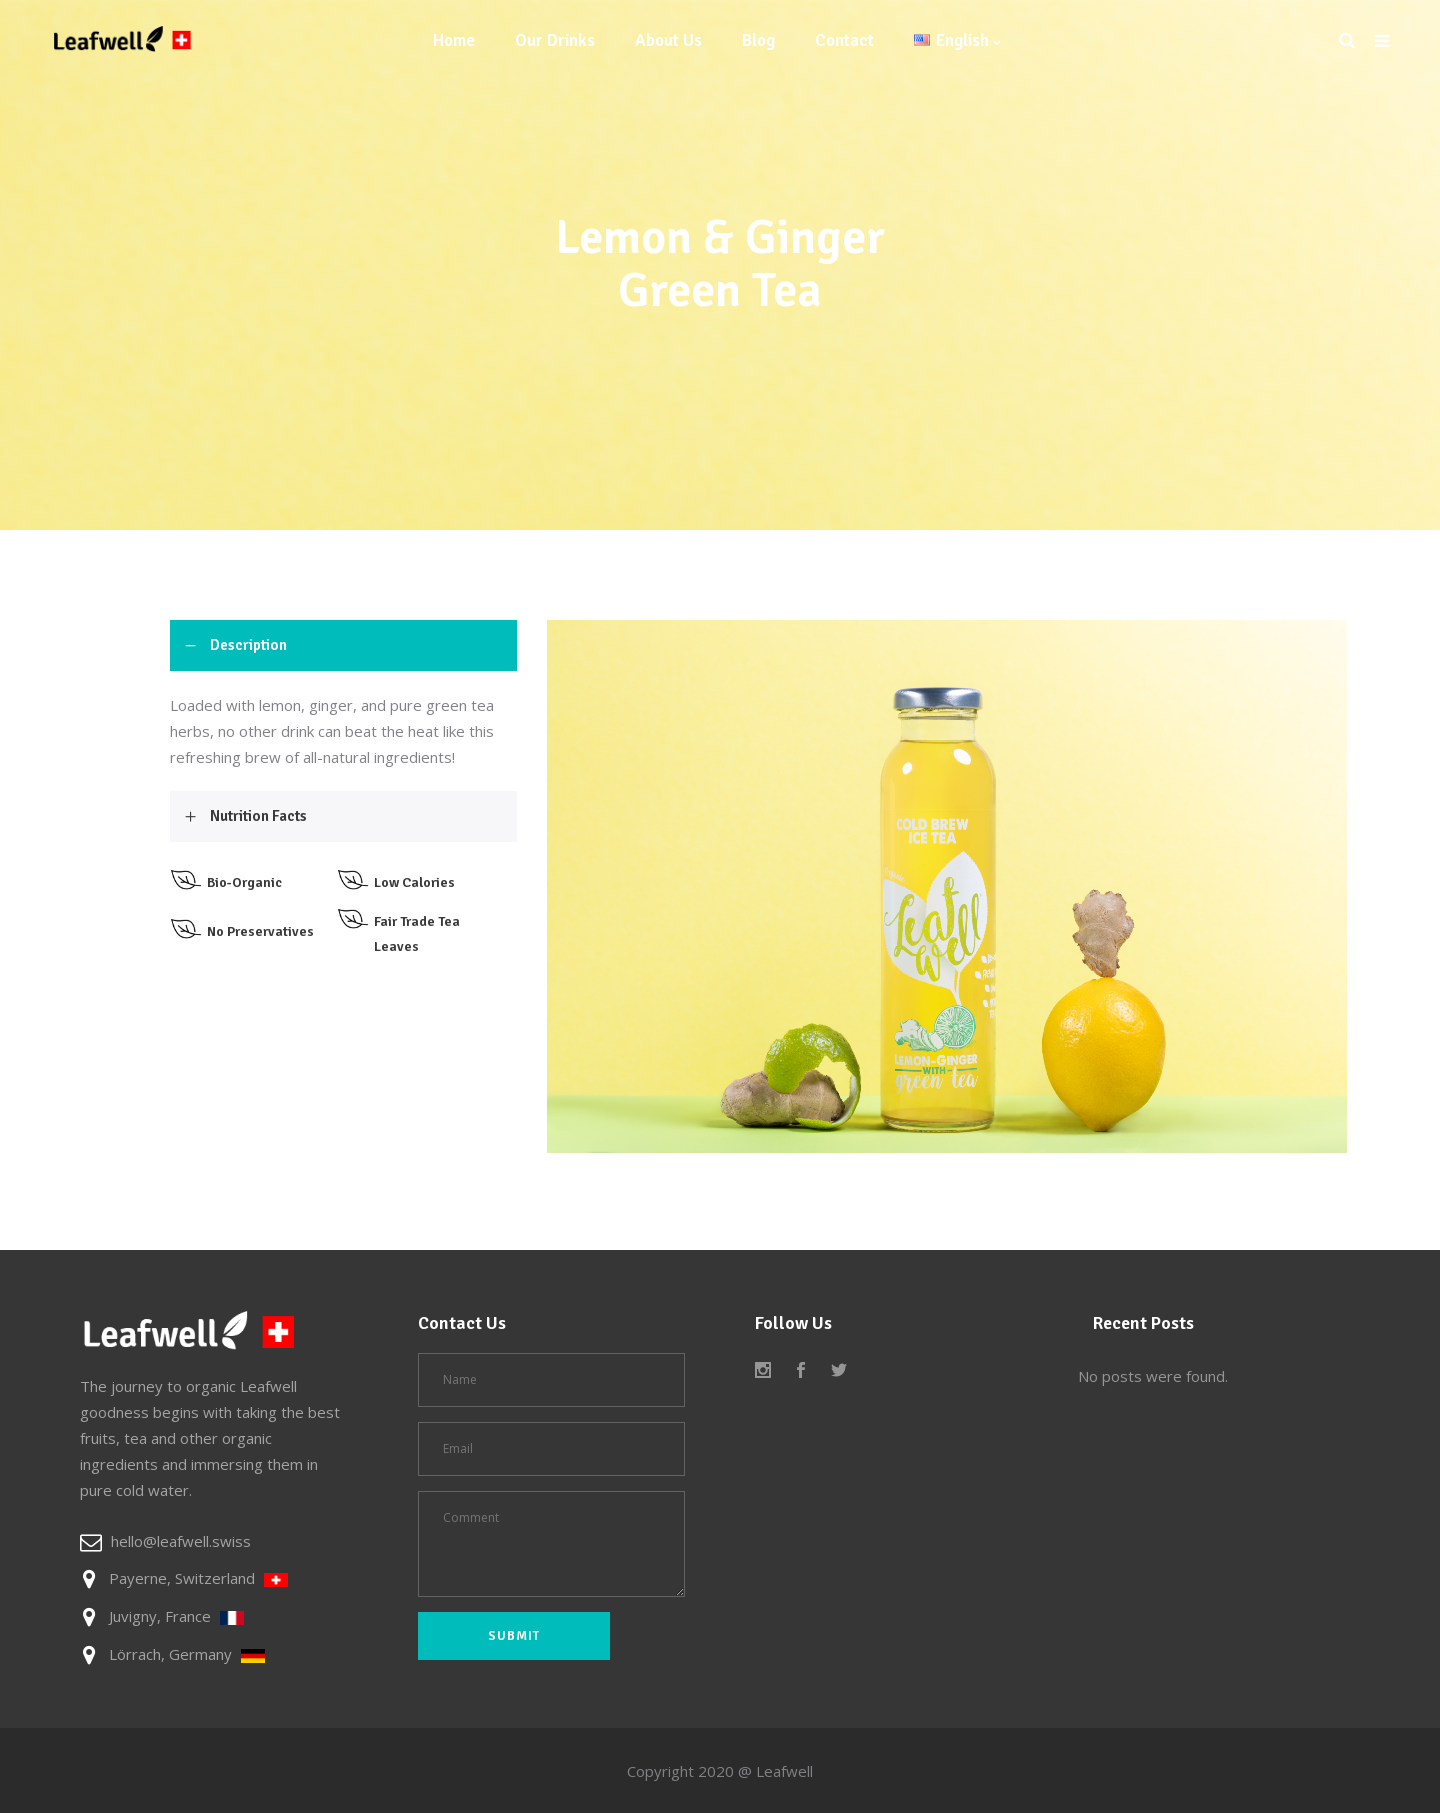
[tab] (343, 645)
